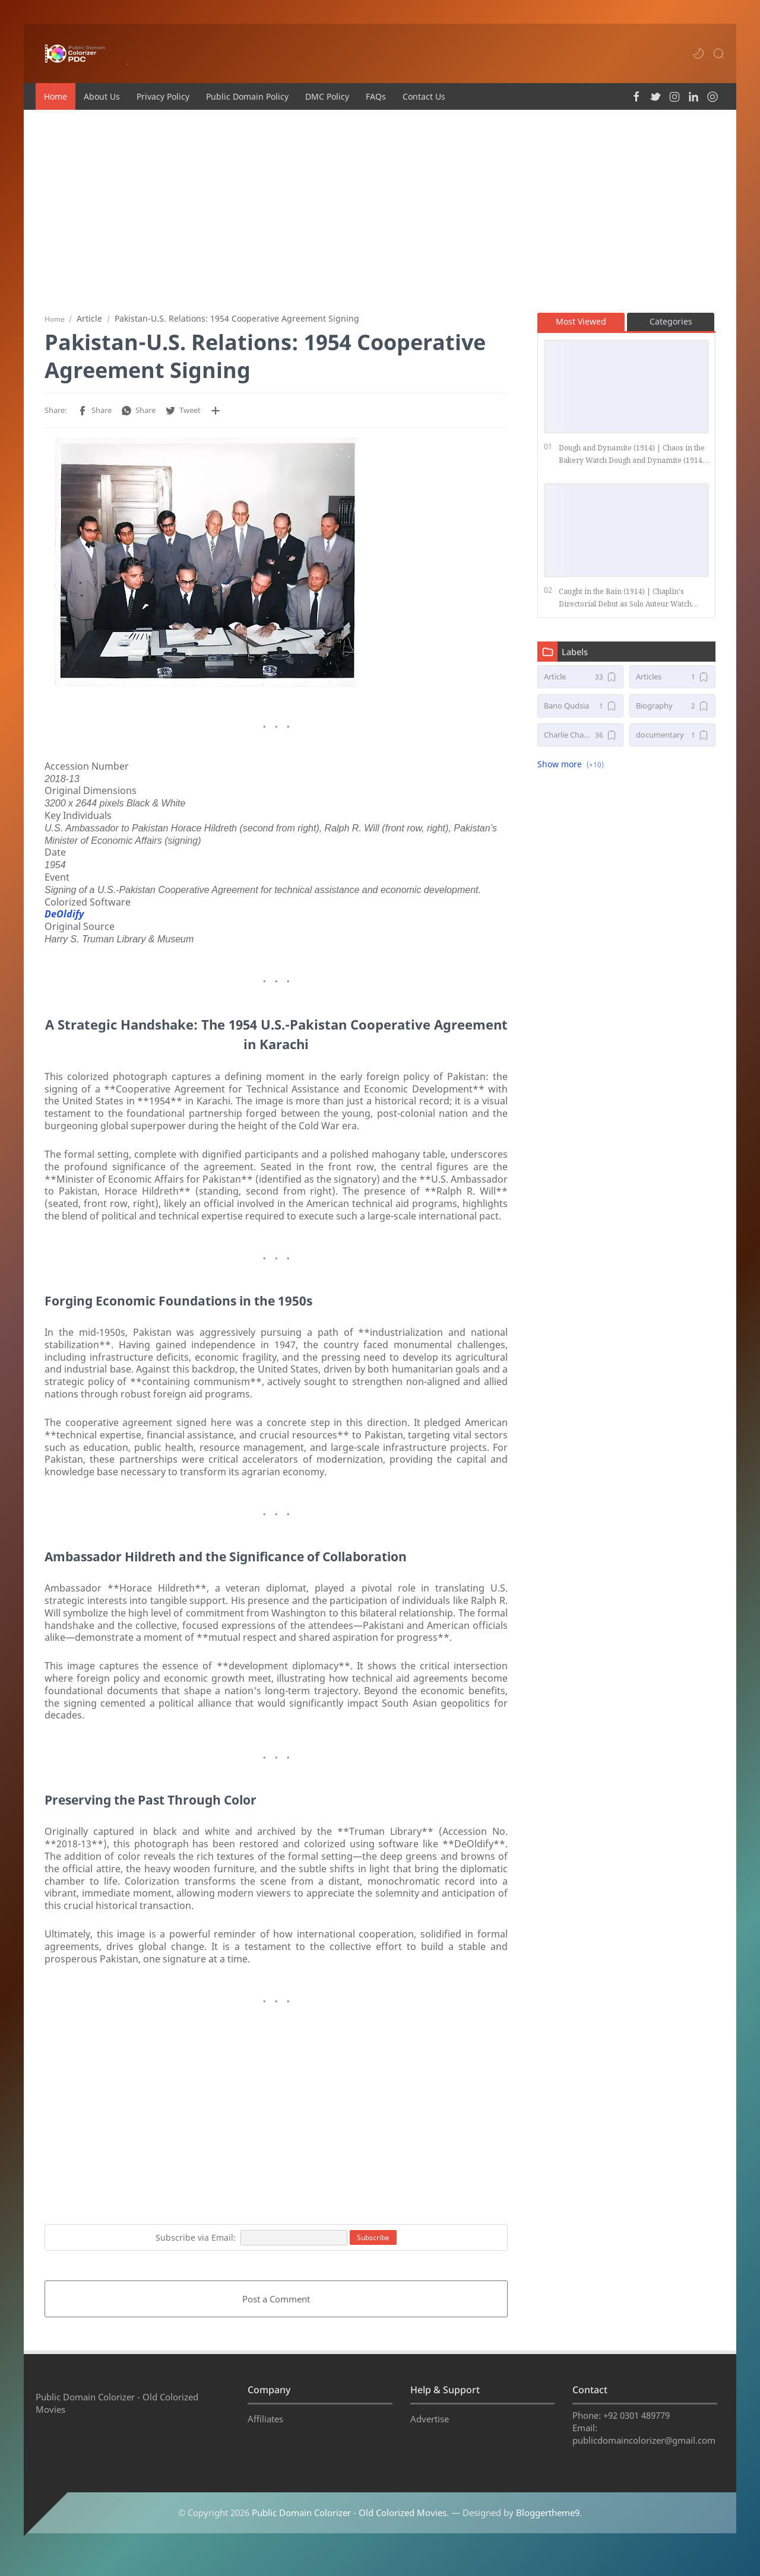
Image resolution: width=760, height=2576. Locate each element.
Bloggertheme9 (548, 2531)
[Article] (580, 681)
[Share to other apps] (215, 415)
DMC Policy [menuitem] (327, 96)
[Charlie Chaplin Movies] (580, 739)
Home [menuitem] (55, 96)
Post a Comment (276, 2304)
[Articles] (672, 681)
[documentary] (672, 739)
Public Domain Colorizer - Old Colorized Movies (349, 2531)
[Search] (718, 53)
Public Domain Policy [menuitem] (247, 96)
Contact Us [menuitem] (424, 96)
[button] (698, 53)
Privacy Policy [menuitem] (163, 96)
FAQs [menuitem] (376, 96)
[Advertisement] (380, 211)
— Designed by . (516, 2531)
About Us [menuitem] (102, 96)
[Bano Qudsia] (580, 710)
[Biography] (672, 710)
